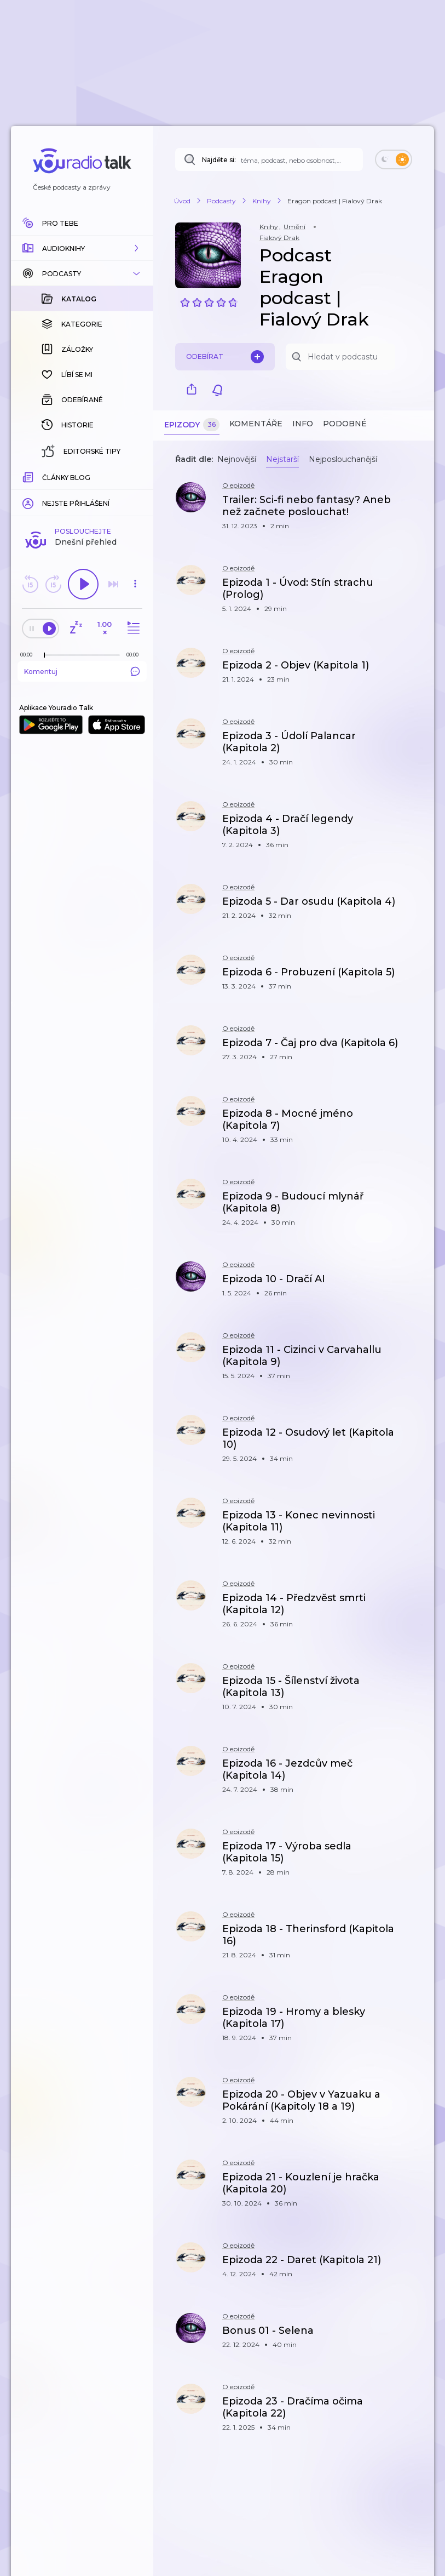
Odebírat (225, 356)
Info (302, 424)
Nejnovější (236, 459)
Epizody (191, 425)
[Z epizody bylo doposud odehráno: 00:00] (29, 476)
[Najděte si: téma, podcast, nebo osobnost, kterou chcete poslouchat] (269, 159)
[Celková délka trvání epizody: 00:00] (135, 476)
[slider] (44, 476)
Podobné (345, 424)
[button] (82, 248)
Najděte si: (219, 160)
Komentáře (255, 424)
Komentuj (82, 493)
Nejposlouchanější (343, 459)
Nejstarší (282, 459)
